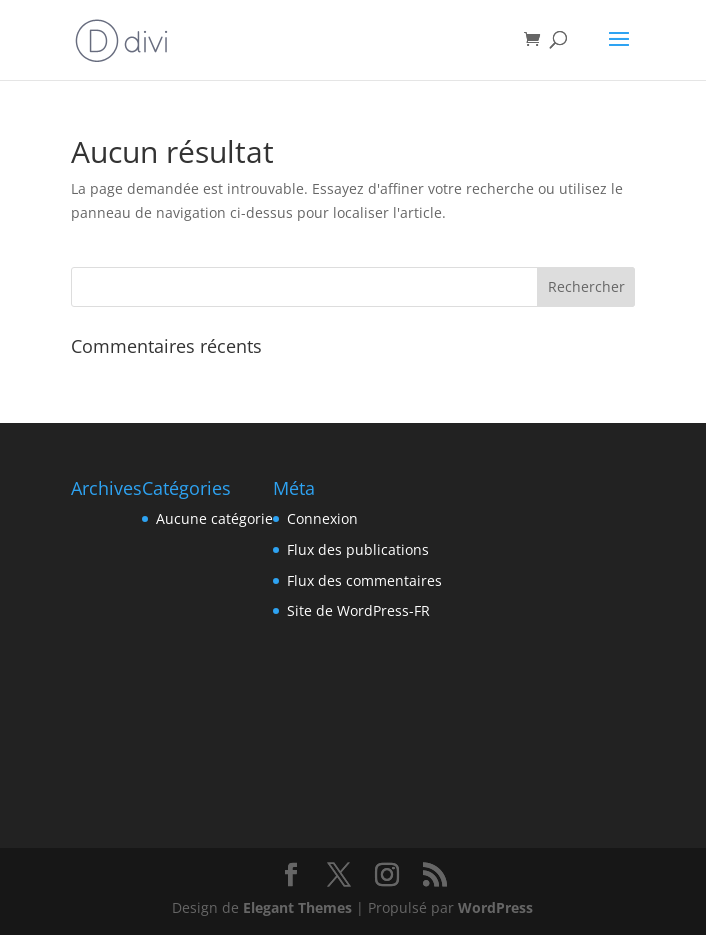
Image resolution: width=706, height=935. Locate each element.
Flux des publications (358, 549)
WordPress (495, 907)
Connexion (322, 518)
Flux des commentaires (364, 580)
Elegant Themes (297, 907)
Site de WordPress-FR (358, 610)
